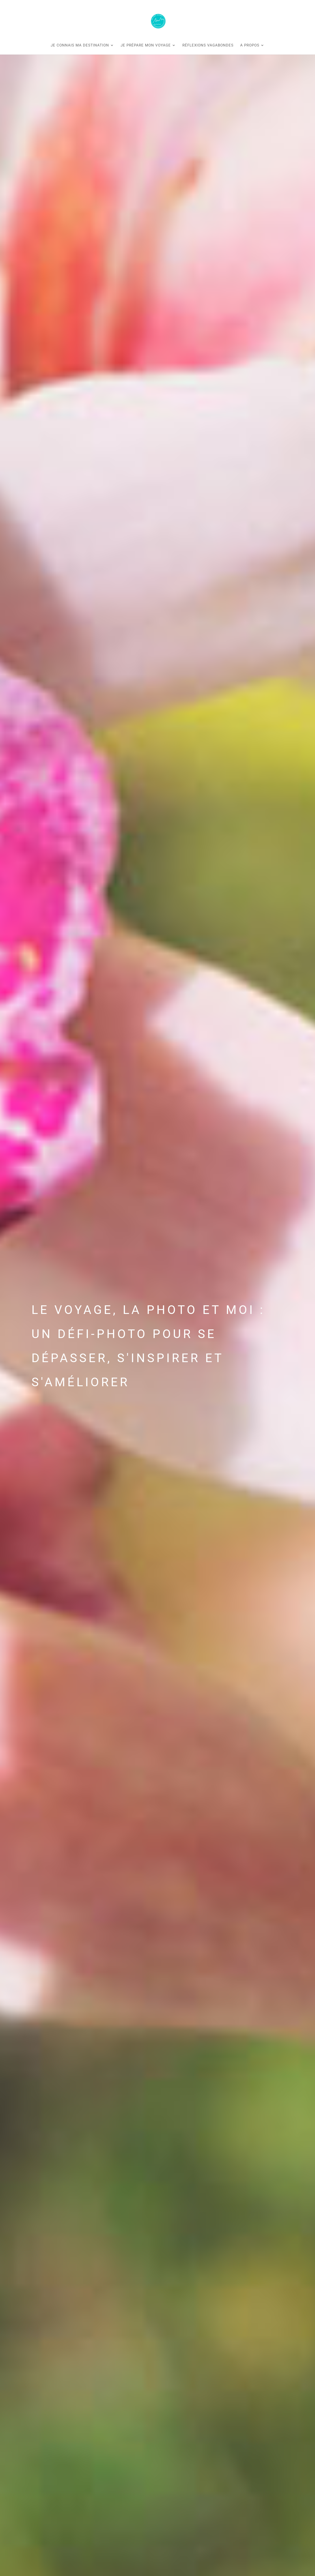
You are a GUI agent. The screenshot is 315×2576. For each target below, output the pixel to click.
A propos (249, 45)
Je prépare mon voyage (146, 45)
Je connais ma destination (80, 45)
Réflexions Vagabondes (208, 45)
